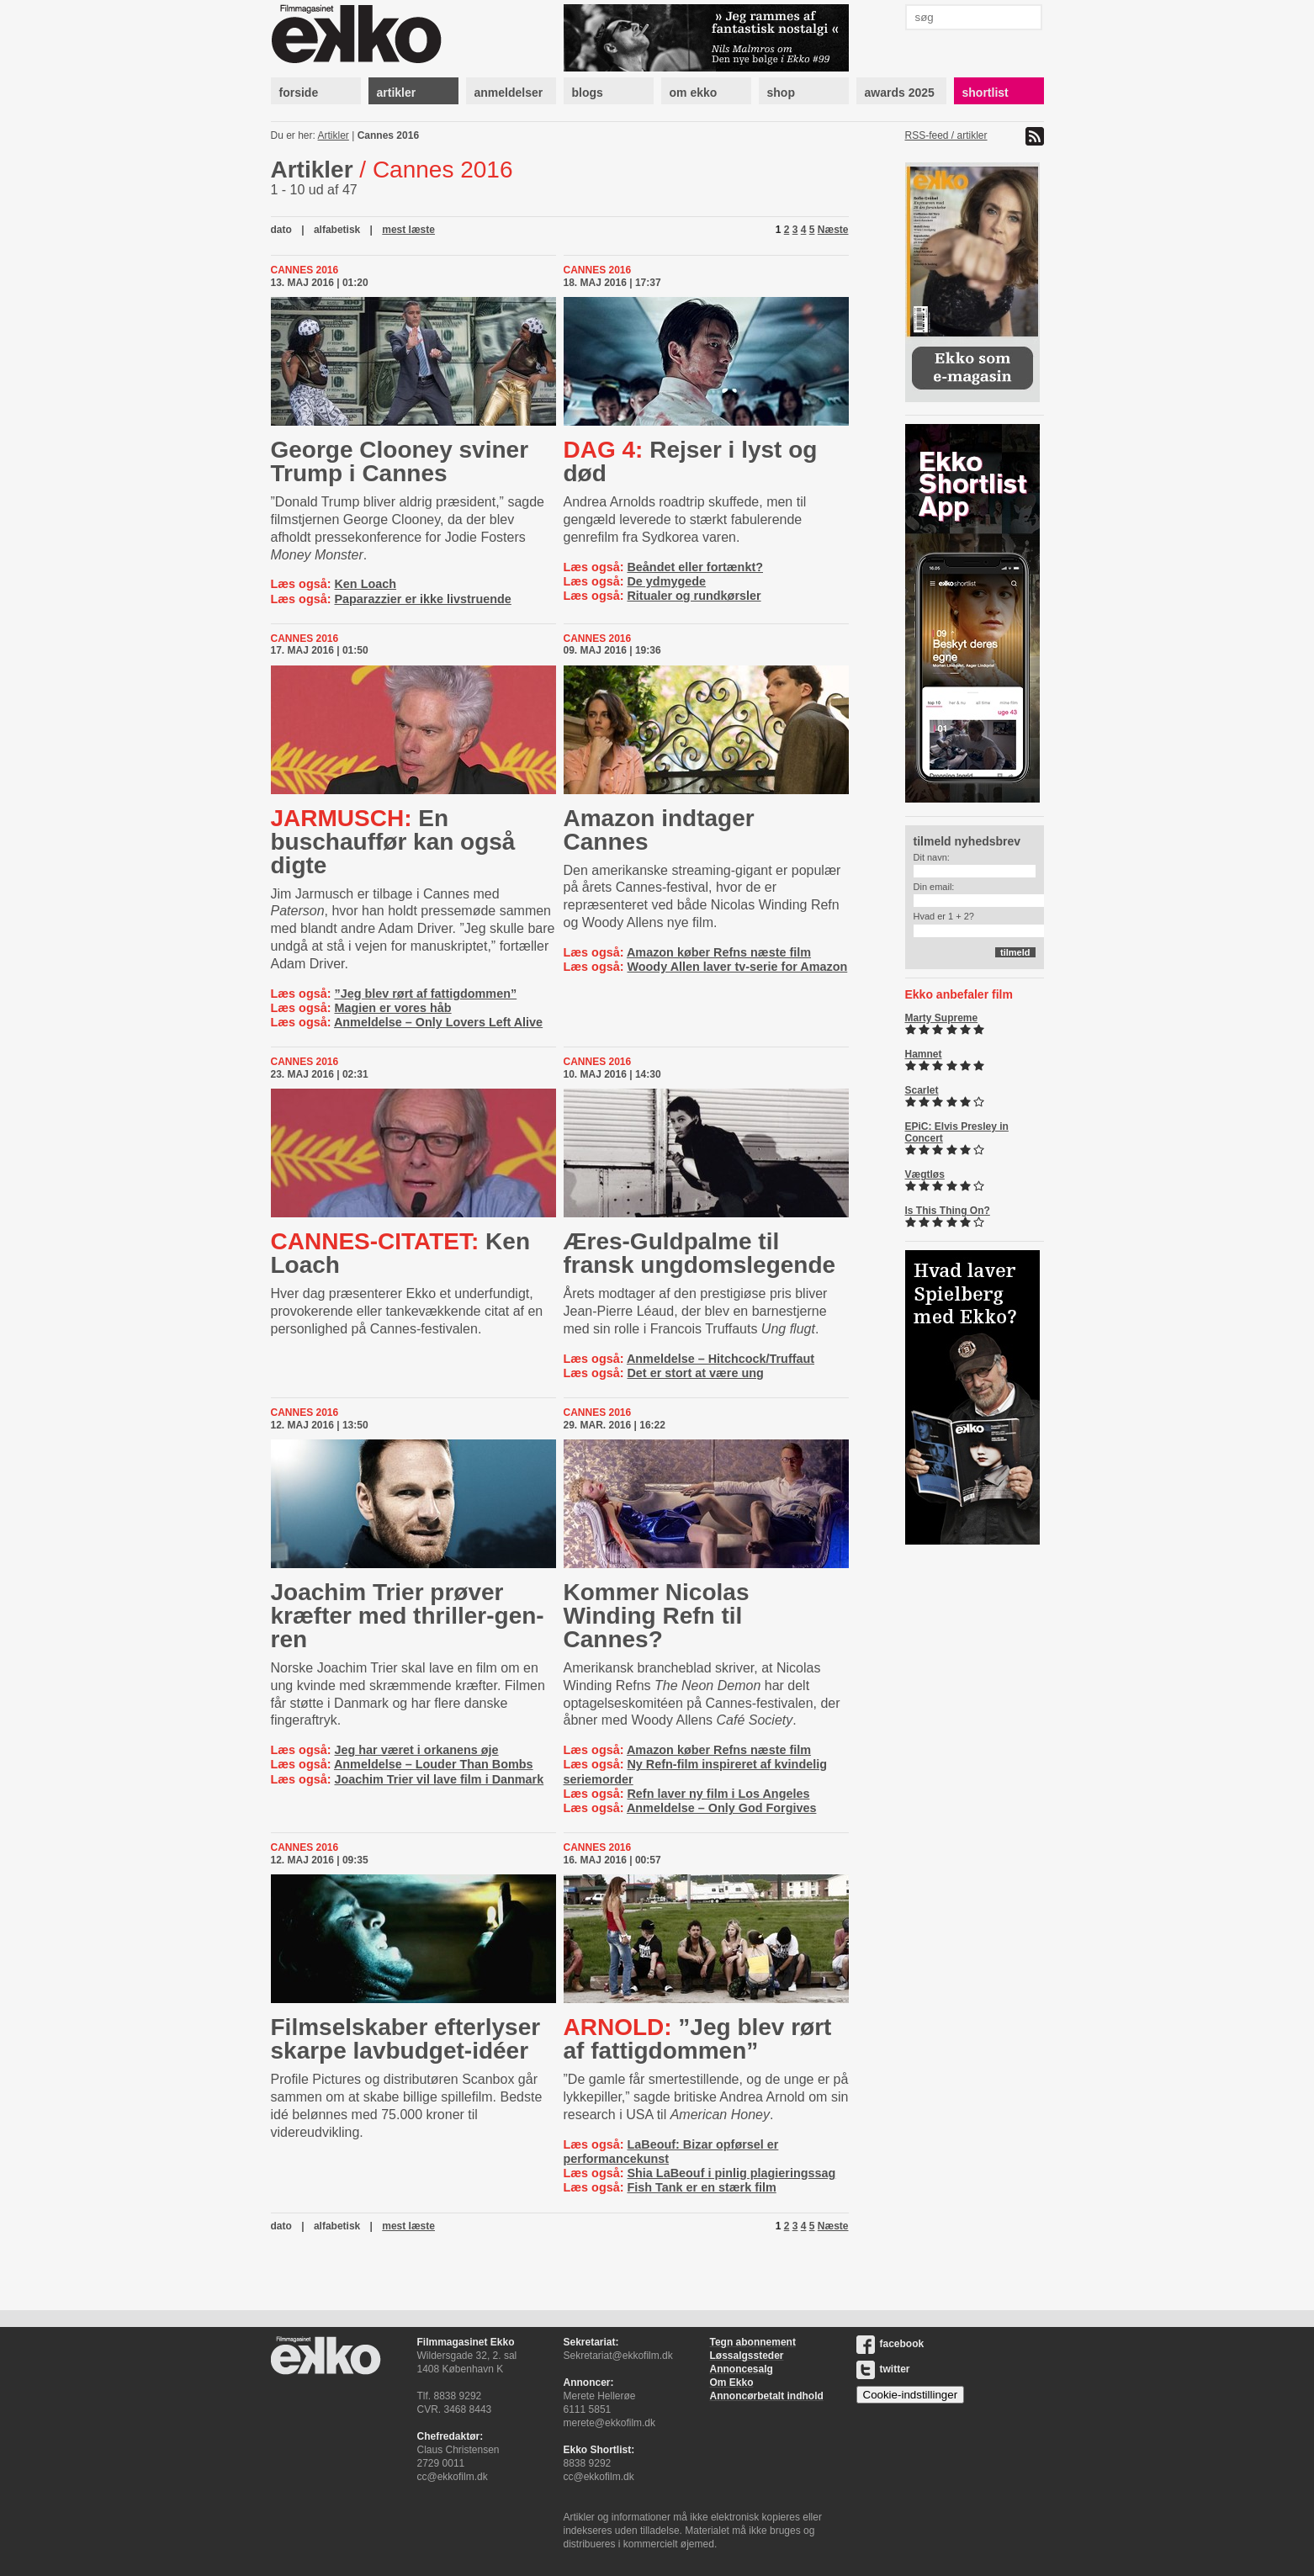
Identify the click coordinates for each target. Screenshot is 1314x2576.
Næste (833, 230)
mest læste (408, 230)
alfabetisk (337, 230)
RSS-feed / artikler (946, 135)
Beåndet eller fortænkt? (695, 567)
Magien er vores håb (392, 1008)
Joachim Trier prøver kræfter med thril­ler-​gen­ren (407, 1615)
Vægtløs (925, 1174)
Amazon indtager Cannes (659, 830)
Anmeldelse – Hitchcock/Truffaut (720, 1358)
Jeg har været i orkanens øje (416, 1750)
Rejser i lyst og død (691, 461)
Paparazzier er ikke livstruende (422, 599)
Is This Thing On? (947, 1210)
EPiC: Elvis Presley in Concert (957, 1132)
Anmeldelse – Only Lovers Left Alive (438, 1022)
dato (281, 230)
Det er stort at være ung (695, 1373)
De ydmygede (666, 581)
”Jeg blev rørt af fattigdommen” (425, 993)
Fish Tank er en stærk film (701, 2187)
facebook (890, 2343)
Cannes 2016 (388, 135)
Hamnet (923, 1054)
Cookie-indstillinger (910, 2394)
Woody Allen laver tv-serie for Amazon (737, 966)
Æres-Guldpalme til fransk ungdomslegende (700, 1253)
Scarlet (922, 1090)
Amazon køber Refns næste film (719, 952)
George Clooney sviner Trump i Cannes (400, 461)
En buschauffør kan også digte (393, 841)
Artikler (333, 135)
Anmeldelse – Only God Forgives (722, 1808)
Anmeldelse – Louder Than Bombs (433, 1764)
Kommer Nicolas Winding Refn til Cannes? (657, 1615)
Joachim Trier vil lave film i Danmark (438, 1779)
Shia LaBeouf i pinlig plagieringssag (731, 2173)
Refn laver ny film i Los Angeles (718, 1793)
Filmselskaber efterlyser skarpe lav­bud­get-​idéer (406, 2039)
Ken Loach (365, 584)
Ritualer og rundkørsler (693, 595)
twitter (883, 2369)
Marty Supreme (941, 1018)
